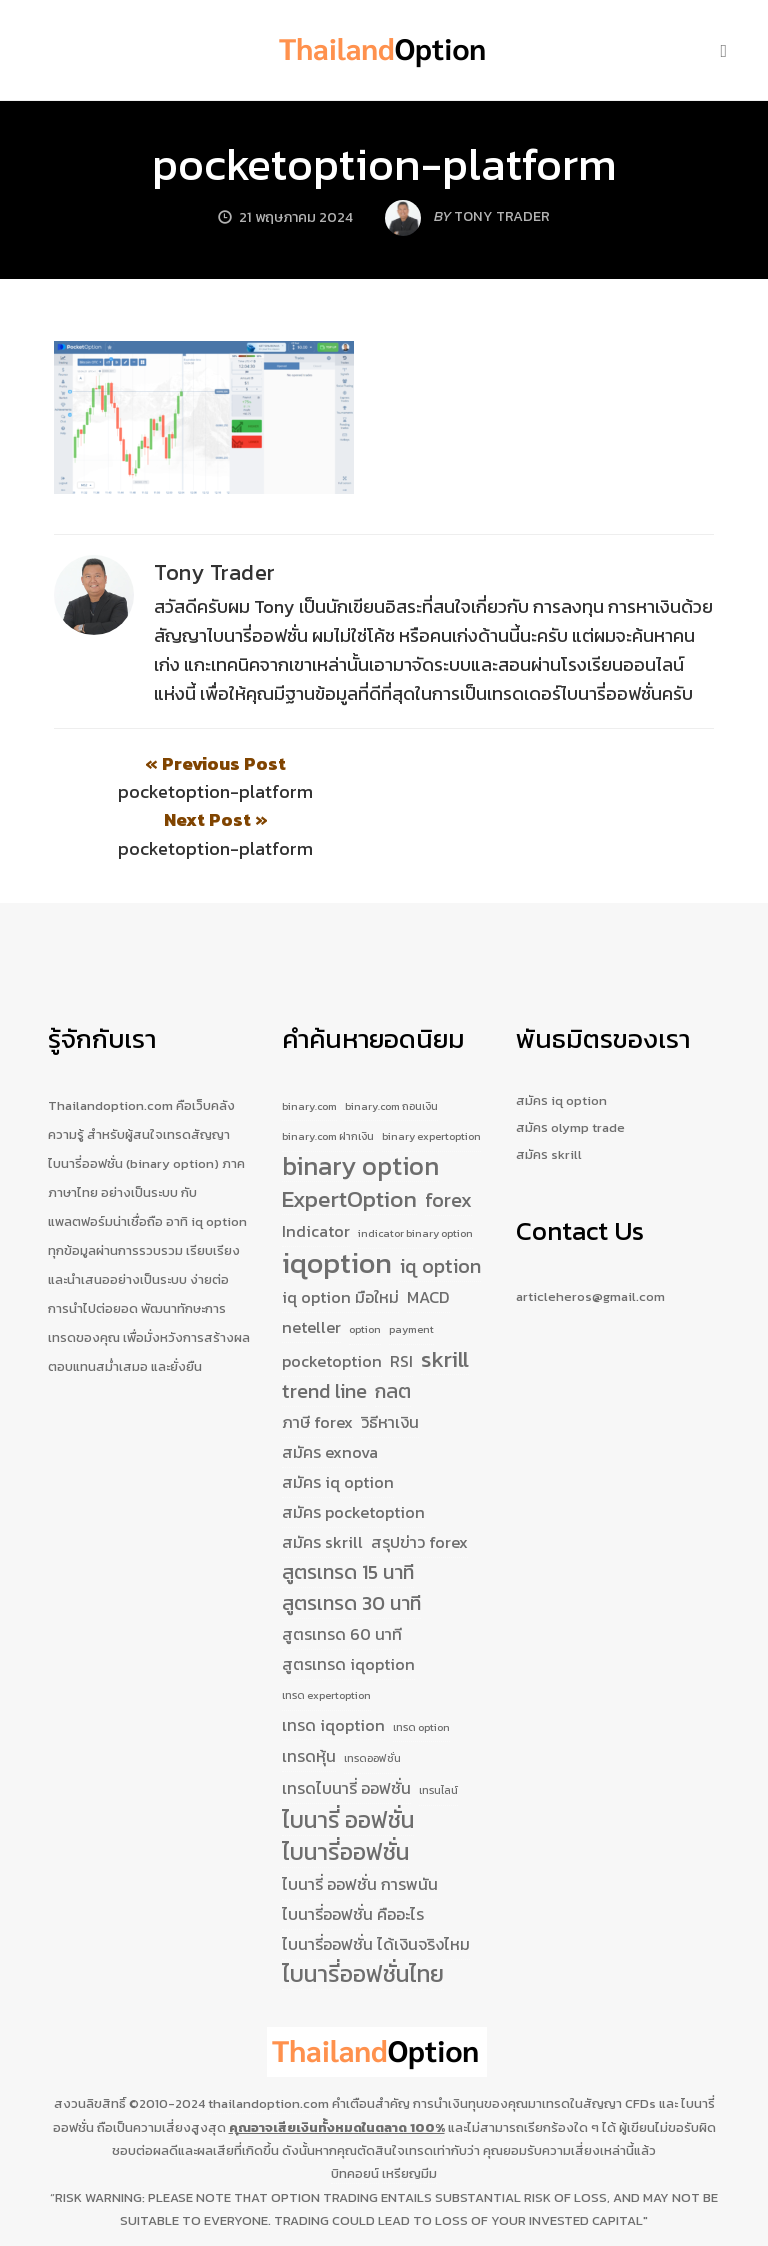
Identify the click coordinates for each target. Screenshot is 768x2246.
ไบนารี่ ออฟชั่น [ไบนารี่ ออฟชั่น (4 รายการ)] (348, 1767)
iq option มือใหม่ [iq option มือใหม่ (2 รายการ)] (340, 1242)
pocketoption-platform (384, 164)
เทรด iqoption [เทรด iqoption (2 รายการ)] (333, 1670)
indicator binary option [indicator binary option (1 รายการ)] (415, 1178)
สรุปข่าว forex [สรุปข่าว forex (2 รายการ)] (419, 1487)
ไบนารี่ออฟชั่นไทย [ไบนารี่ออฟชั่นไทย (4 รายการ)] (363, 1921)
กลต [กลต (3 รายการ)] (393, 1336)
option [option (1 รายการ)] (365, 1274)
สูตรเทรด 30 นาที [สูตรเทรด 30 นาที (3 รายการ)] (351, 1548)
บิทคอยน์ (355, 2118)
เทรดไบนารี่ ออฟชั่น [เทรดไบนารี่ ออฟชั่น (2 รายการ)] (346, 1734)
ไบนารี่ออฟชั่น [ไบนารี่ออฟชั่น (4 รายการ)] (345, 1799)
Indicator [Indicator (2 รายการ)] (316, 1176)
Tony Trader (215, 572)
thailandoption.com (268, 2049)
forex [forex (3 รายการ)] (448, 1145)
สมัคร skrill (549, 1098)
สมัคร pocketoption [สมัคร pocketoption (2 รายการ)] (353, 1457)
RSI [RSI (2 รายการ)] (401, 1306)
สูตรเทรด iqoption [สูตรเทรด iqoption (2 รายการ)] (348, 1609)
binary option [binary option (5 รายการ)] (360, 1112)
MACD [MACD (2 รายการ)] (428, 1242)
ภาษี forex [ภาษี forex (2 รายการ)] (317, 1367)
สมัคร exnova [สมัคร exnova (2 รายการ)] (330, 1397)
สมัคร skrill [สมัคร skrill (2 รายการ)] (322, 1487)
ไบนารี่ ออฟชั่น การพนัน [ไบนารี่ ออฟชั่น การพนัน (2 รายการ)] (360, 1830)
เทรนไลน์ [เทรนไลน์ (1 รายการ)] (438, 1736)
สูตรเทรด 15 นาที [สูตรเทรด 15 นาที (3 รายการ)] (348, 1517)
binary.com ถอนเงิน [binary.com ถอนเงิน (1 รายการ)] (391, 1050)
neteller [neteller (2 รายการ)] (311, 1272)
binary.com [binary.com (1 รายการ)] (309, 1050)
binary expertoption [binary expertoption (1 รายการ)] (431, 1081)
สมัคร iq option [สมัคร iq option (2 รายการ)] (338, 1427)
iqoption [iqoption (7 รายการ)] (337, 1209)
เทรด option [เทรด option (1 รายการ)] (421, 1672)
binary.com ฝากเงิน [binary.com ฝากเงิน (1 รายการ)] (328, 1081)
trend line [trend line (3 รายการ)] (324, 1336)
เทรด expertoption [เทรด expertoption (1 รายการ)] (326, 1640)
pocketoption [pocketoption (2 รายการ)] (332, 1306)
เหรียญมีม (409, 2118)
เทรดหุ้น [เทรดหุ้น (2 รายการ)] (309, 1702)
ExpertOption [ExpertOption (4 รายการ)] (349, 1145)
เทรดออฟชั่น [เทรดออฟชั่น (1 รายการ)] (372, 1704)
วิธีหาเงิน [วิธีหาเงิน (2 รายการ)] (390, 1367)
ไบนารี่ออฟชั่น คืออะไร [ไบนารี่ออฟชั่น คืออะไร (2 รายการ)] (353, 1860)
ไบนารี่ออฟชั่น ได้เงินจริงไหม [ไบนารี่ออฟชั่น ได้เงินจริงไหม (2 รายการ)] (376, 1890)
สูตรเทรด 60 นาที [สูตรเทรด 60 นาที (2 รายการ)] (342, 1579)
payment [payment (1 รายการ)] (411, 1274)
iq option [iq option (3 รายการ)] (440, 1211)
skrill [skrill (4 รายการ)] (445, 1305)
